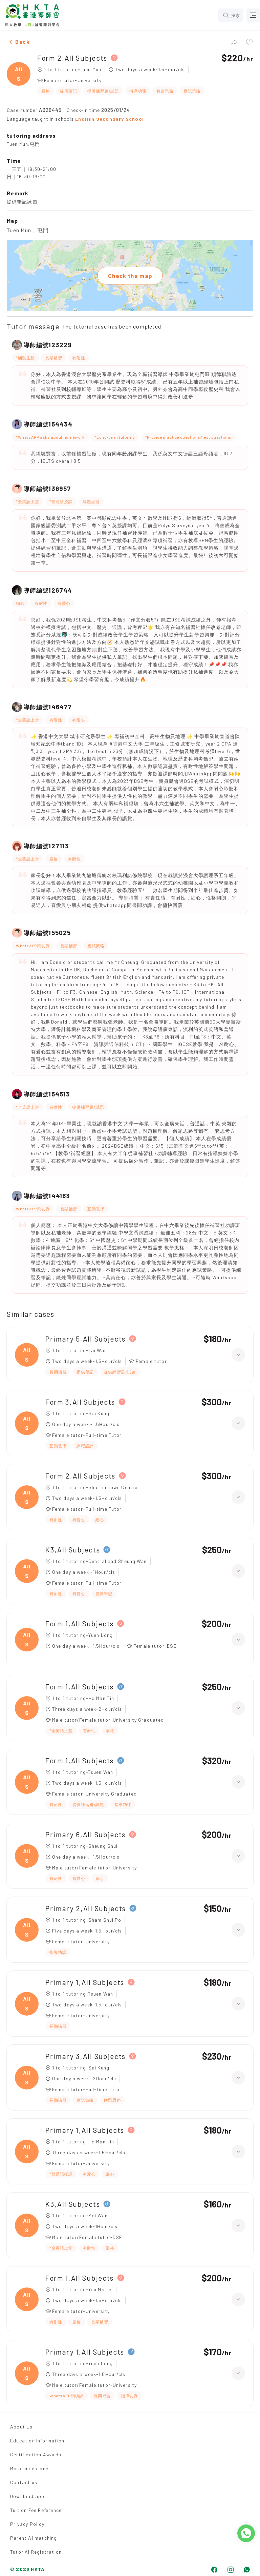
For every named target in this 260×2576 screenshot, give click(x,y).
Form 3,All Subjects (80, 1402)
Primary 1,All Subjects (84, 1982)
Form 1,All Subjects (79, 1623)
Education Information (37, 2440)
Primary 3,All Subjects (85, 2056)
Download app (27, 2496)
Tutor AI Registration (36, 2552)
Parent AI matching (33, 2538)
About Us (21, 2427)
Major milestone (29, 2468)
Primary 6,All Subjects (85, 1834)
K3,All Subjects (72, 1549)
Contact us (23, 2482)
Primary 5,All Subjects (85, 1338)
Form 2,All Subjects (72, 58)
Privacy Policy (27, 2524)
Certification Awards (35, 2454)
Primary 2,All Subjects (85, 1908)
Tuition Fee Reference (36, 2510)
